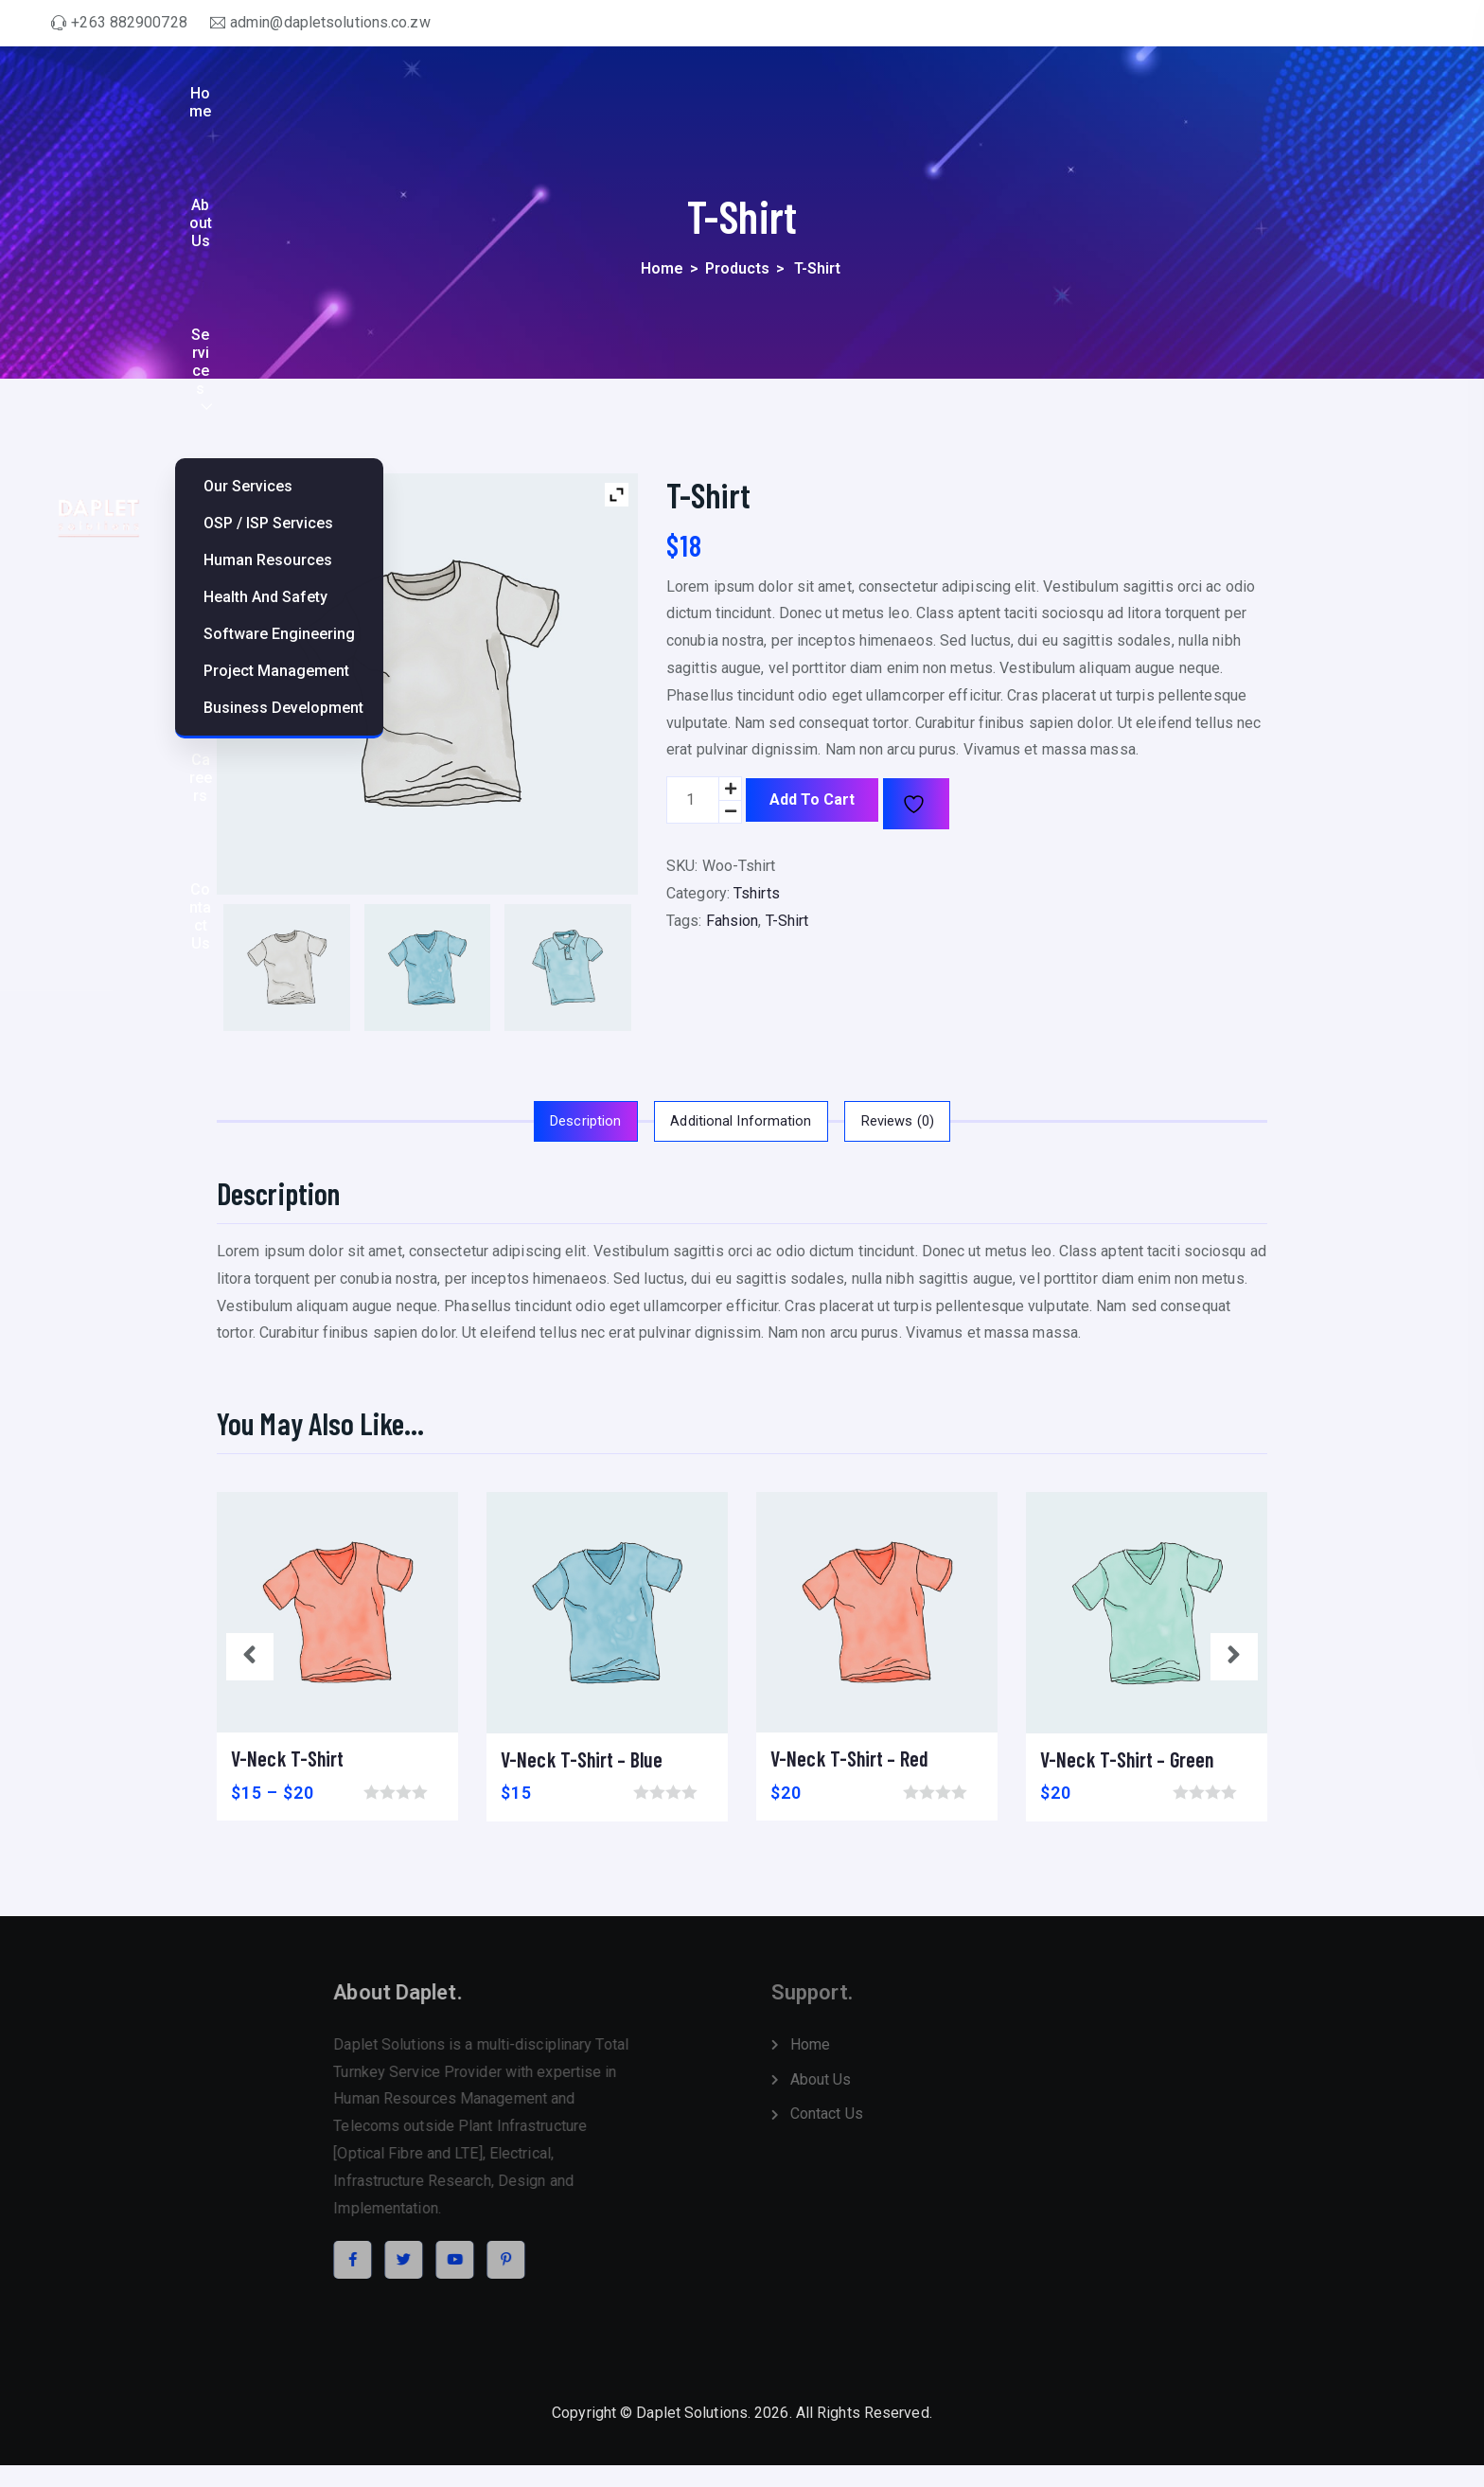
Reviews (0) (927, 1118)
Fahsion (732, 921)
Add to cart (812, 799)
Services (988, 105)
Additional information (740, 1118)
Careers (1281, 105)
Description (555, 1118)
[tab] (555, 1118)
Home (809, 105)
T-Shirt (787, 921)
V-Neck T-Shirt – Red (849, 1753)
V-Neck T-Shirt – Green (1126, 1753)
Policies (1193, 105)
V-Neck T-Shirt (287, 1753)
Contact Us (1380, 105)
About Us (894, 105)
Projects (1102, 105)
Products (737, 268)
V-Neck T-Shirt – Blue (581, 1753)
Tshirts (756, 893)
